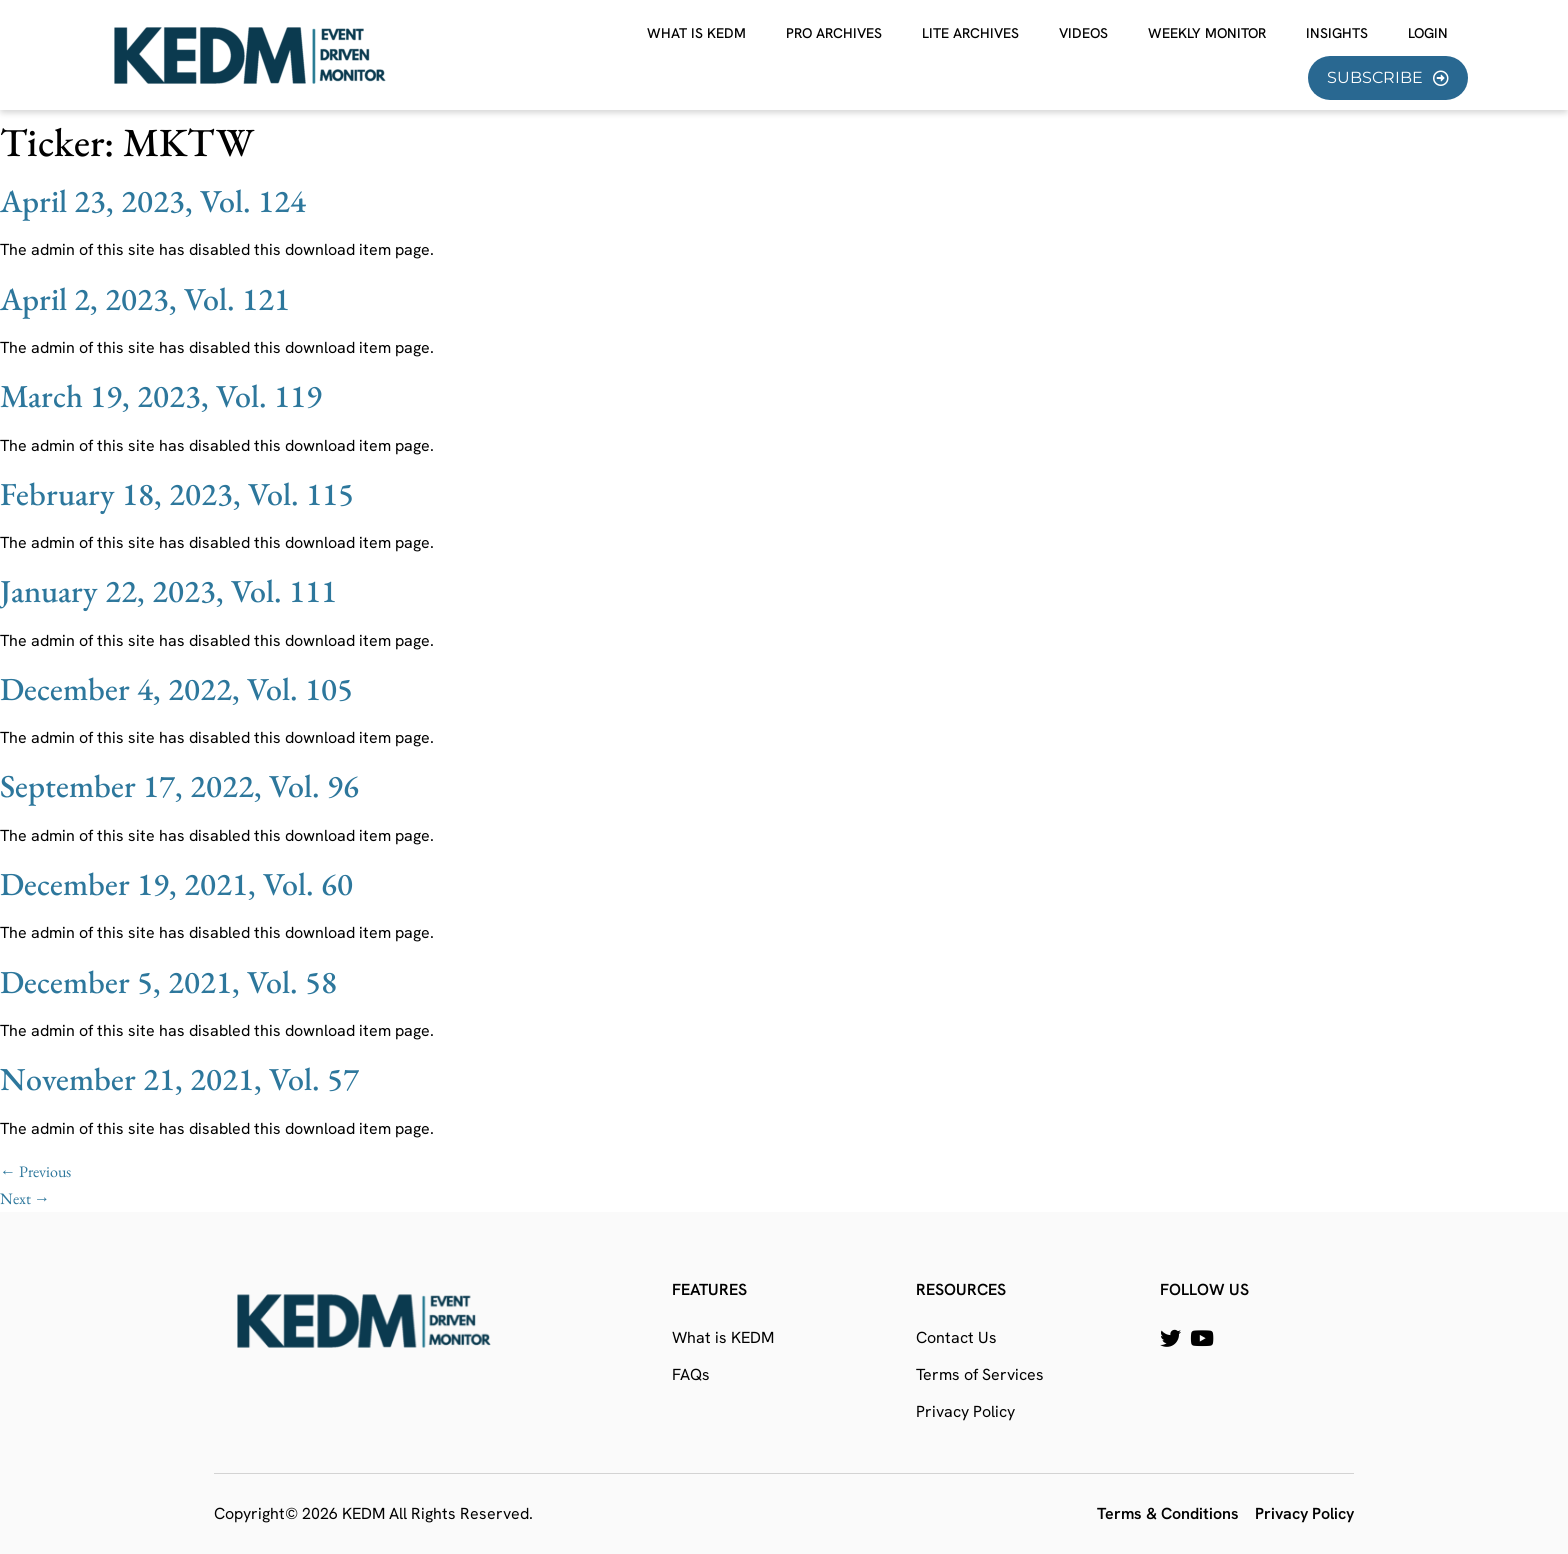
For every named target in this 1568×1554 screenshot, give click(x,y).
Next (25, 1198)
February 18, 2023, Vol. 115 (177, 494)
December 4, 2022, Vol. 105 (176, 689)
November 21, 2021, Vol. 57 (179, 1079)
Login (1428, 33)
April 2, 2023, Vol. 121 (145, 299)
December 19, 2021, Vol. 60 (176, 884)
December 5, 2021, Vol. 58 (168, 982)
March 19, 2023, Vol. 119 (161, 396)
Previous (35, 1171)
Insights (1337, 33)
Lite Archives (970, 33)
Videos (1083, 33)
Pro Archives (834, 33)
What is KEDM (696, 33)
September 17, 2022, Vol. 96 (179, 786)
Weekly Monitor (1207, 33)
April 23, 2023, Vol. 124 (153, 201)
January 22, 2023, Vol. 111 (168, 591)
